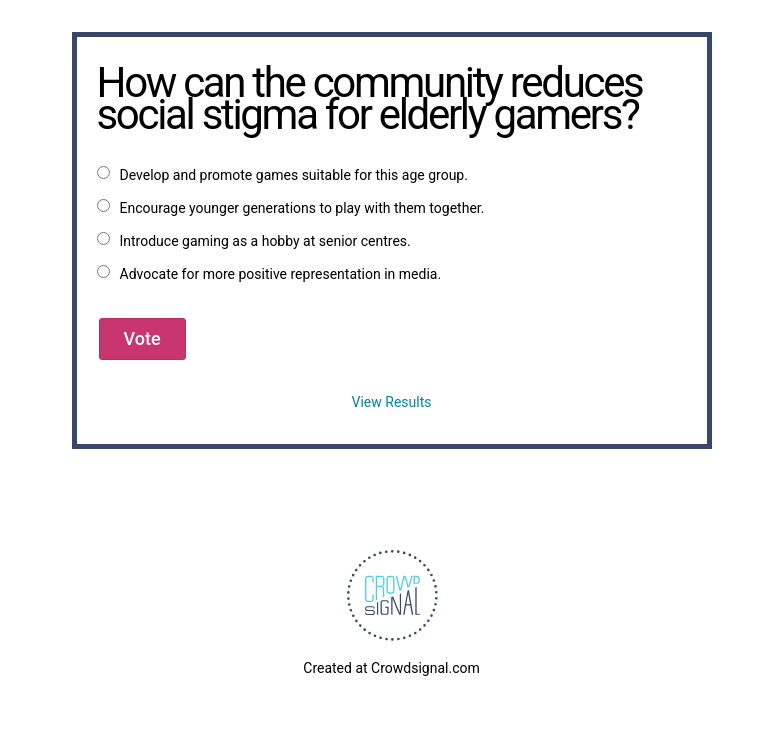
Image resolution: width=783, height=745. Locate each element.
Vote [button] (142, 338)
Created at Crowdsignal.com (391, 668)
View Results (392, 402)
